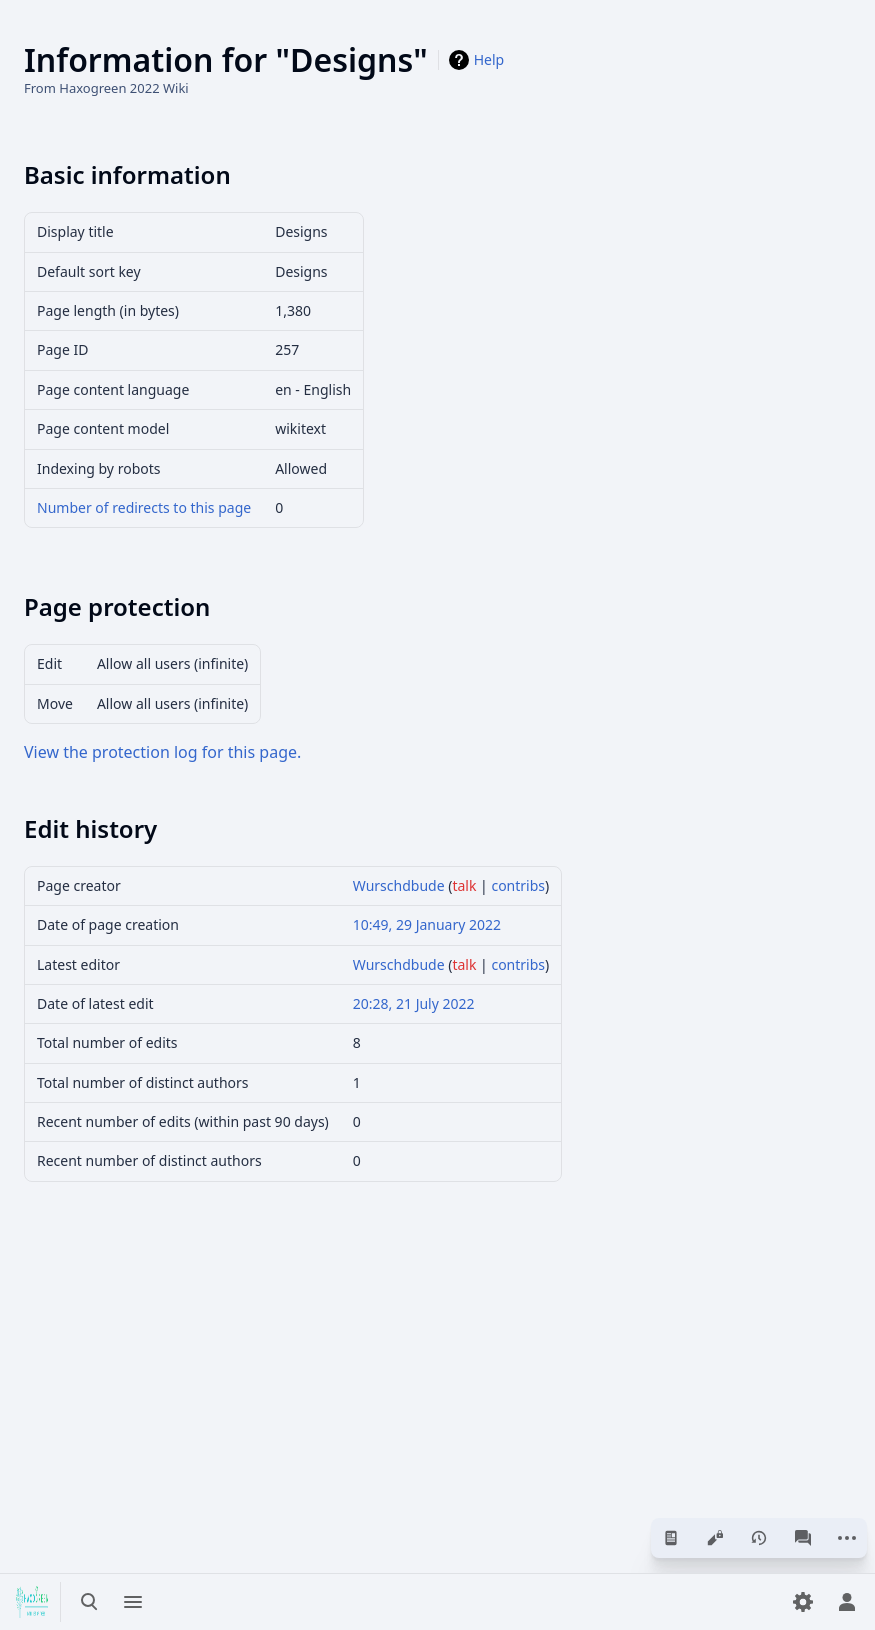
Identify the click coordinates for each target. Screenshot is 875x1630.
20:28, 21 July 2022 (414, 1003)
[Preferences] (803, 1602)
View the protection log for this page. (162, 752)
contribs (518, 885)
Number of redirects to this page (144, 507)
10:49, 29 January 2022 (427, 924)
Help (489, 59)
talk (464, 885)
